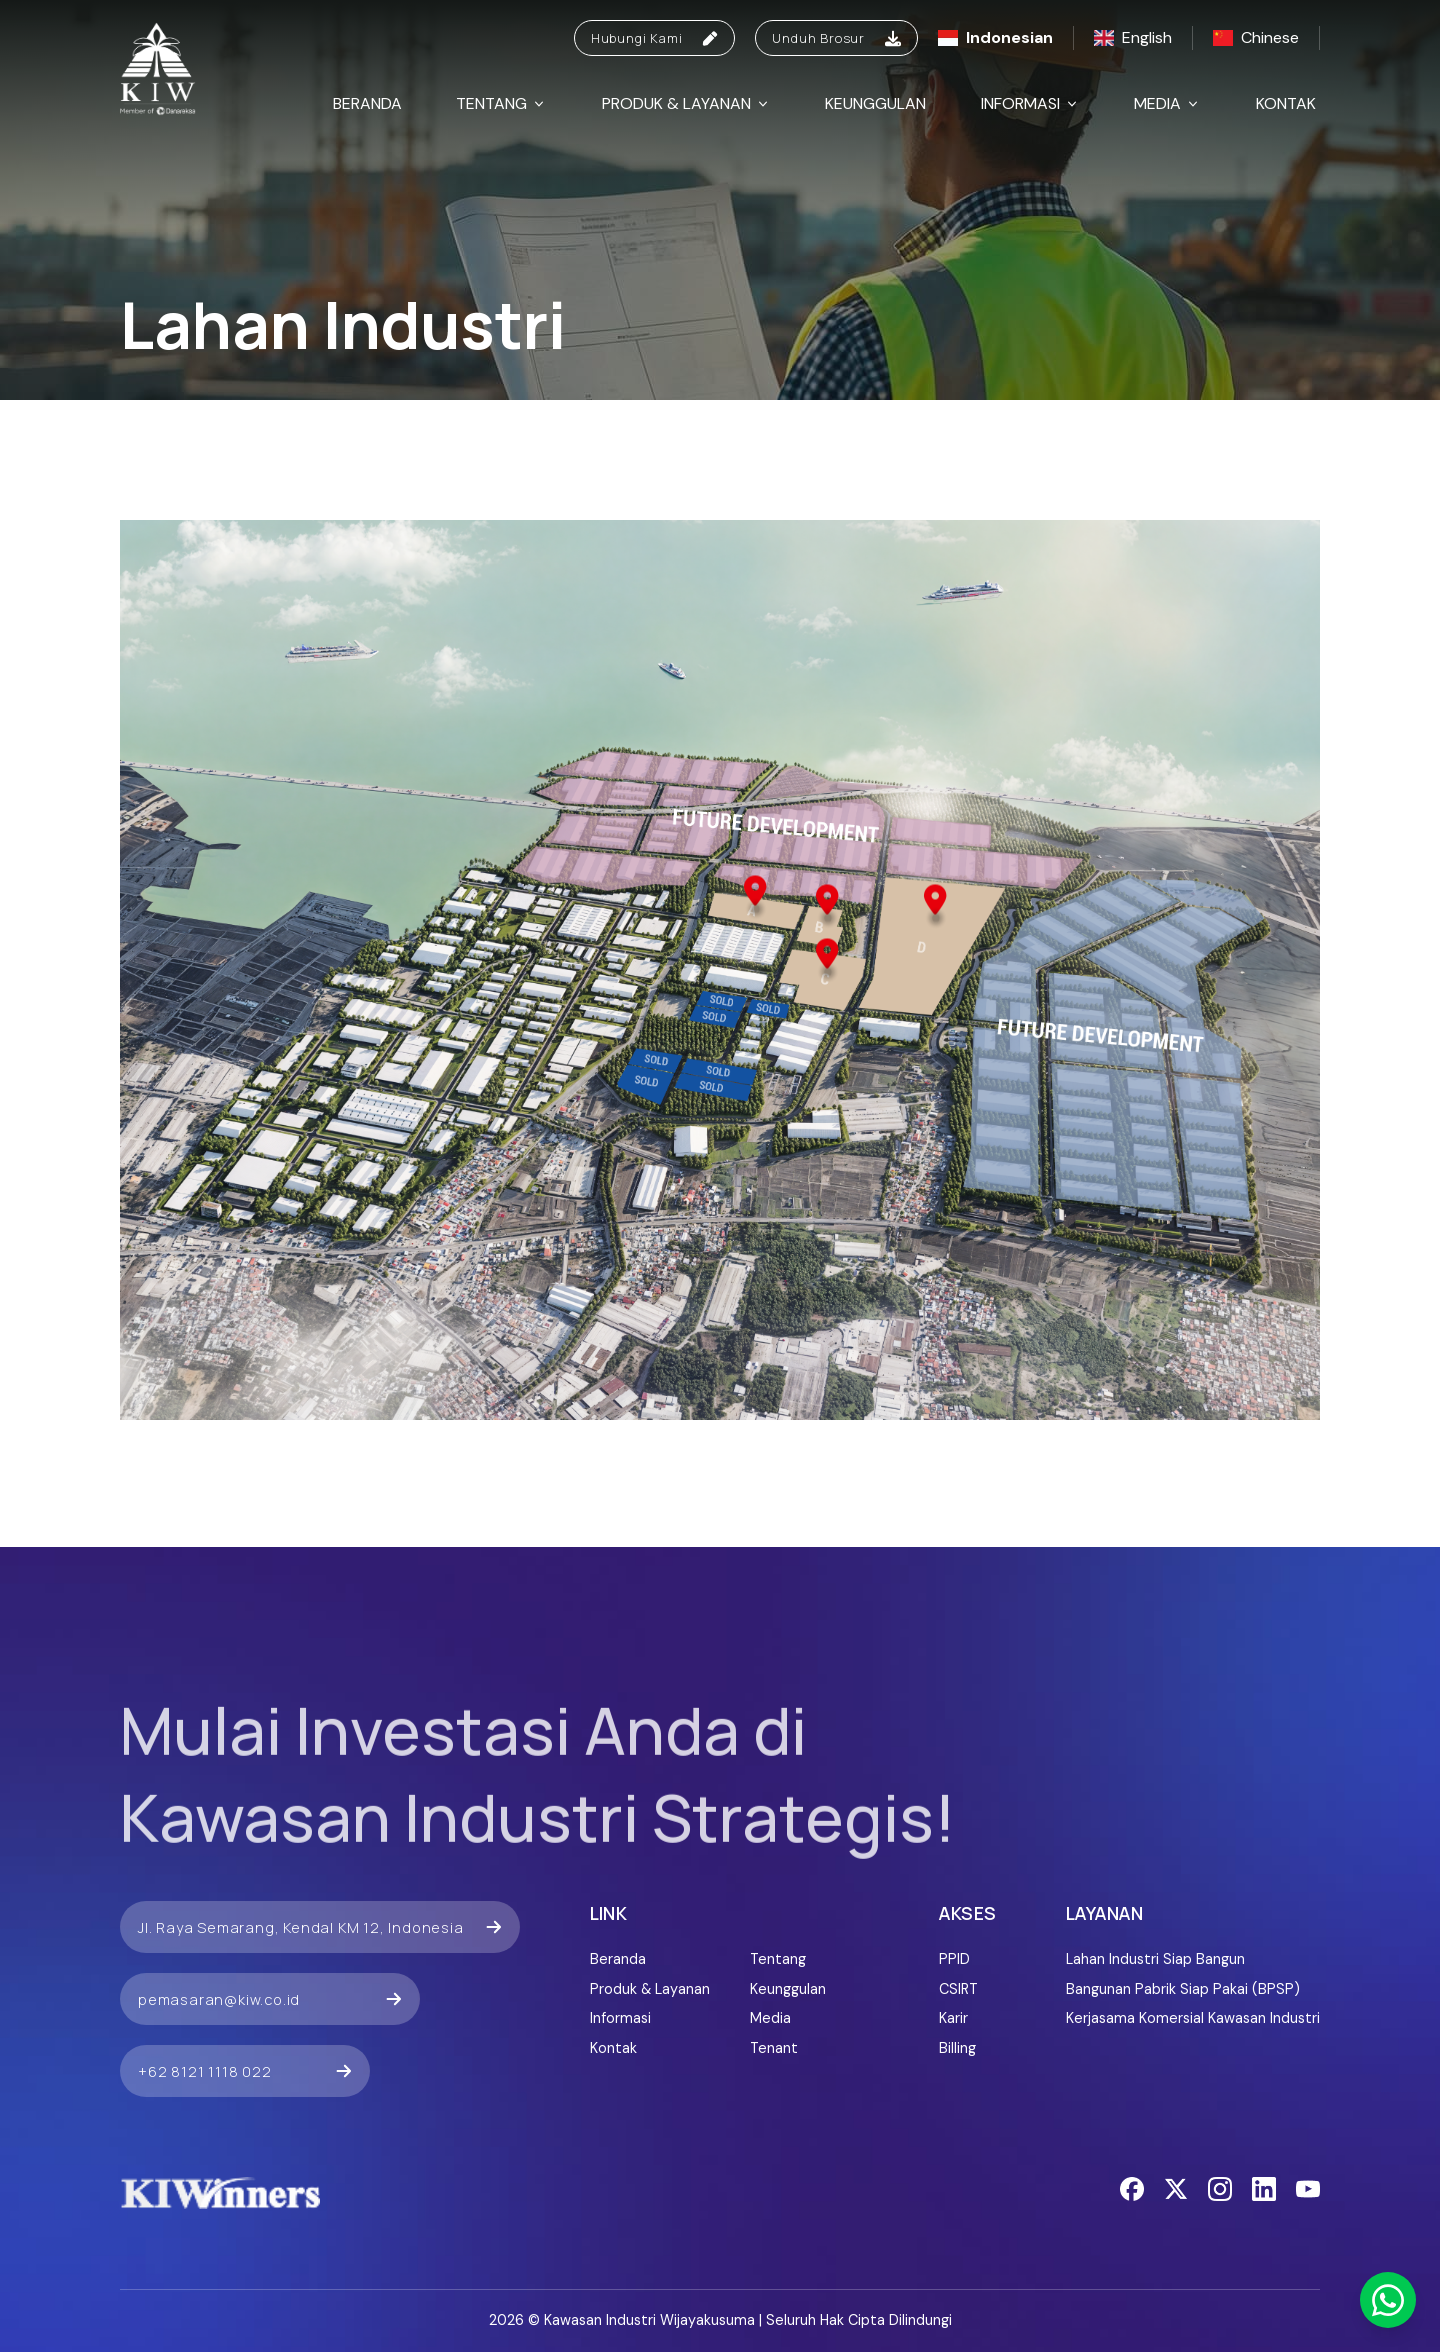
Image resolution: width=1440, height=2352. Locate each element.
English (1133, 37)
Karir (953, 2018)
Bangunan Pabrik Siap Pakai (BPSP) (1183, 1989)
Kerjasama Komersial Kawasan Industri (1193, 2018)
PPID (954, 1959)
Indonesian (995, 37)
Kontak (1286, 103)
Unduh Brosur (836, 38)
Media (1167, 103)
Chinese (1256, 37)
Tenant (774, 2048)
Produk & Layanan (686, 103)
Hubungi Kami (655, 38)
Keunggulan (875, 103)
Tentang (501, 103)
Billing (957, 2048)
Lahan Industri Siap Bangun (1155, 1959)
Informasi (1030, 103)
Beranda (367, 103)
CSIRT (958, 1989)
